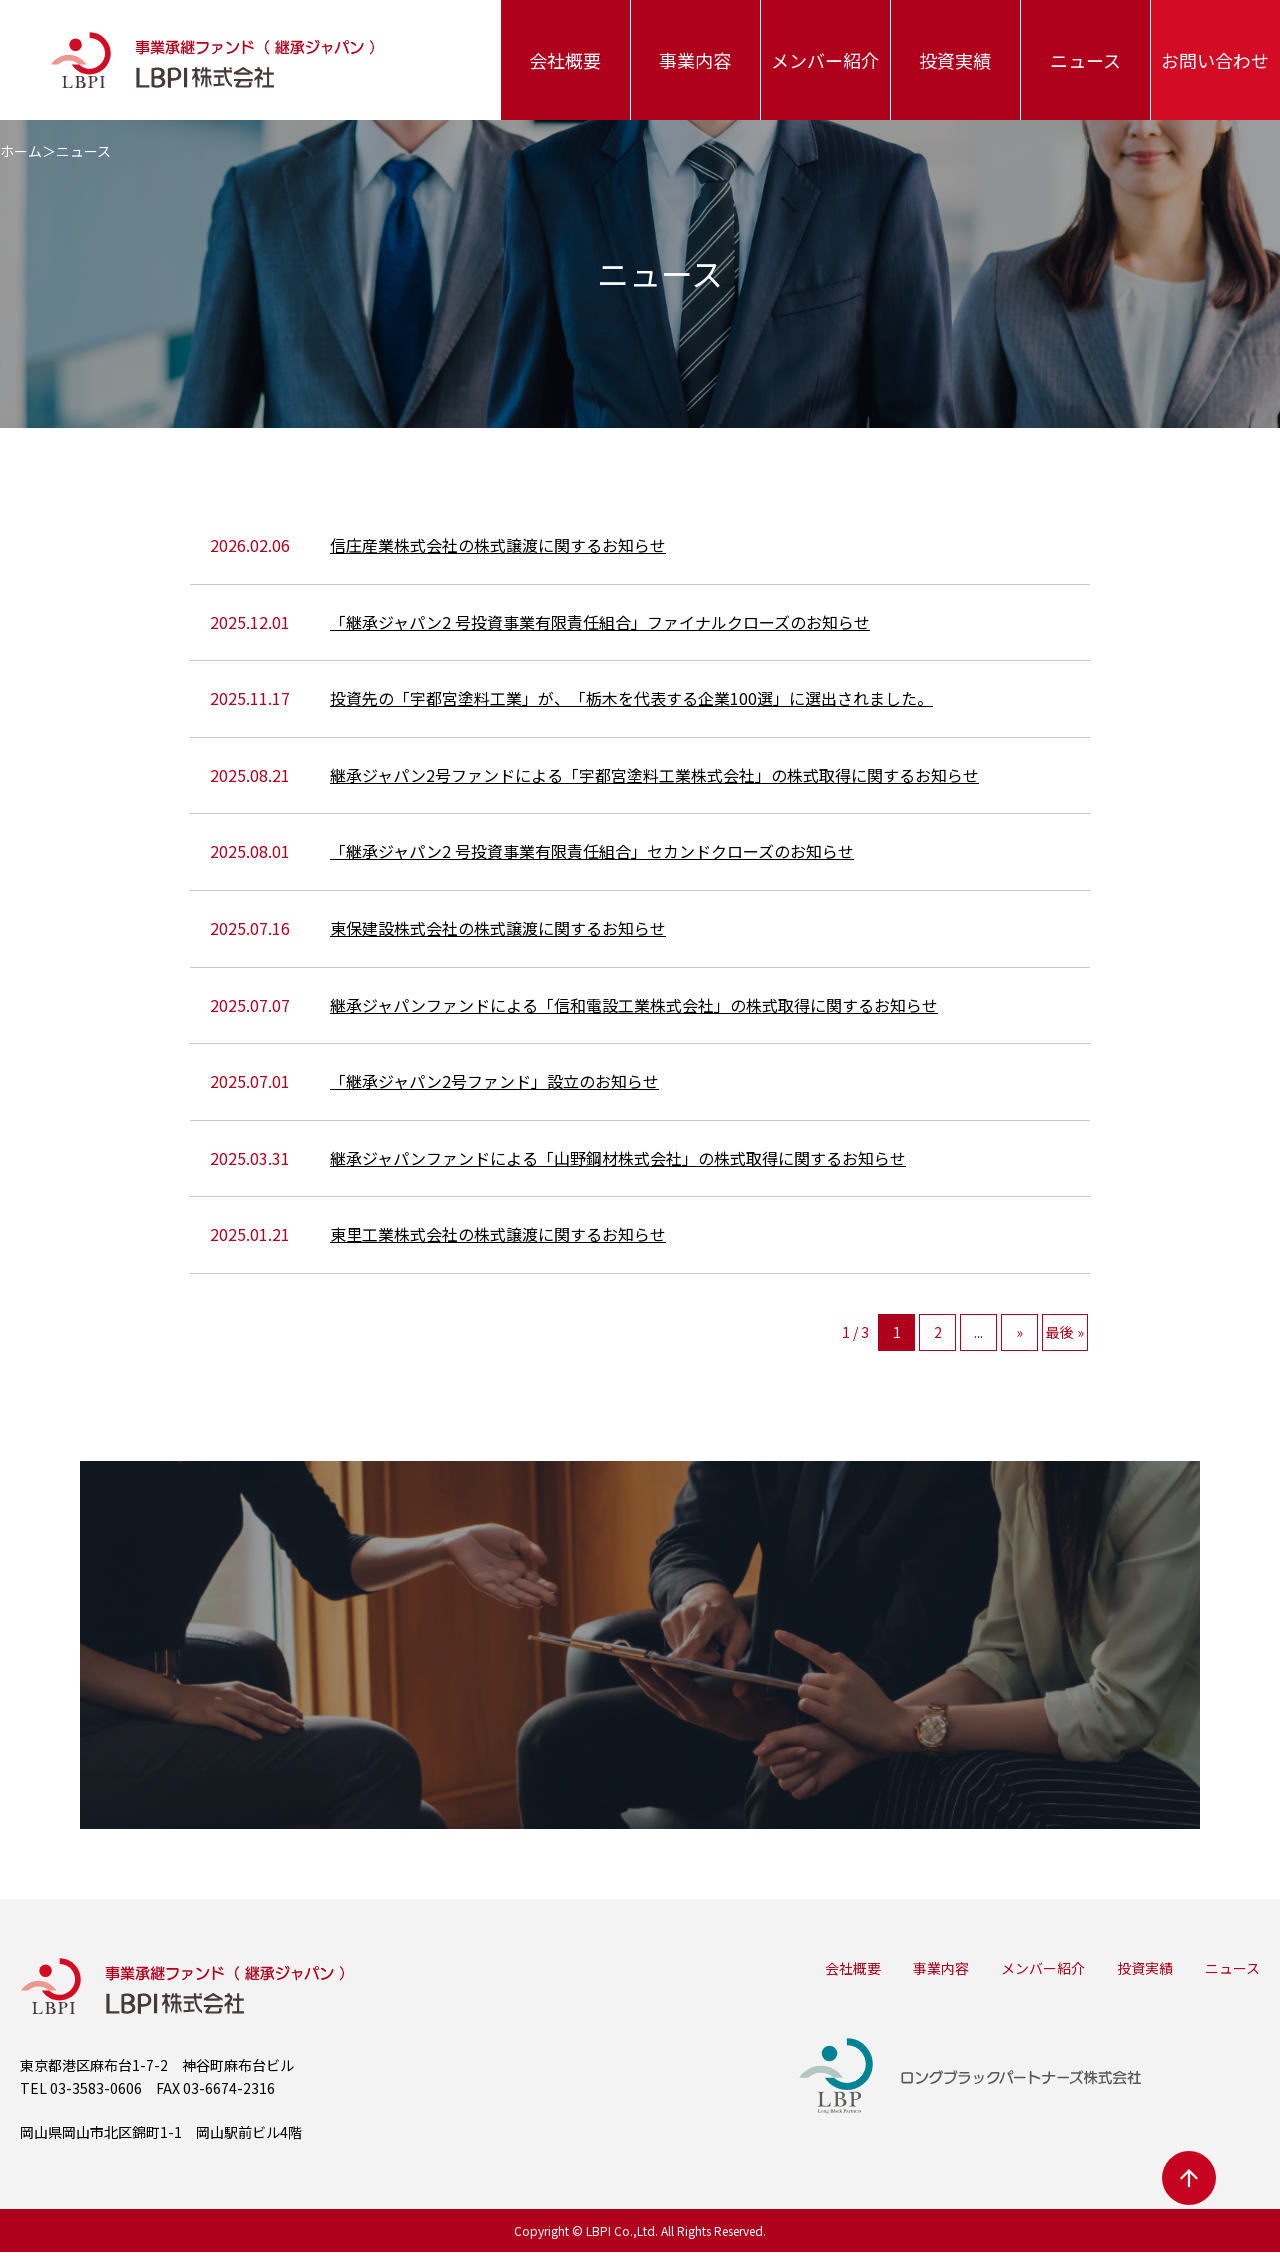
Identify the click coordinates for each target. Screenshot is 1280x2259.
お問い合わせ (1215, 60)
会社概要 (565, 60)
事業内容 (695, 60)
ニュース (1085, 60)
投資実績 (955, 60)
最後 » (1065, 1332)
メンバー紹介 (825, 60)
